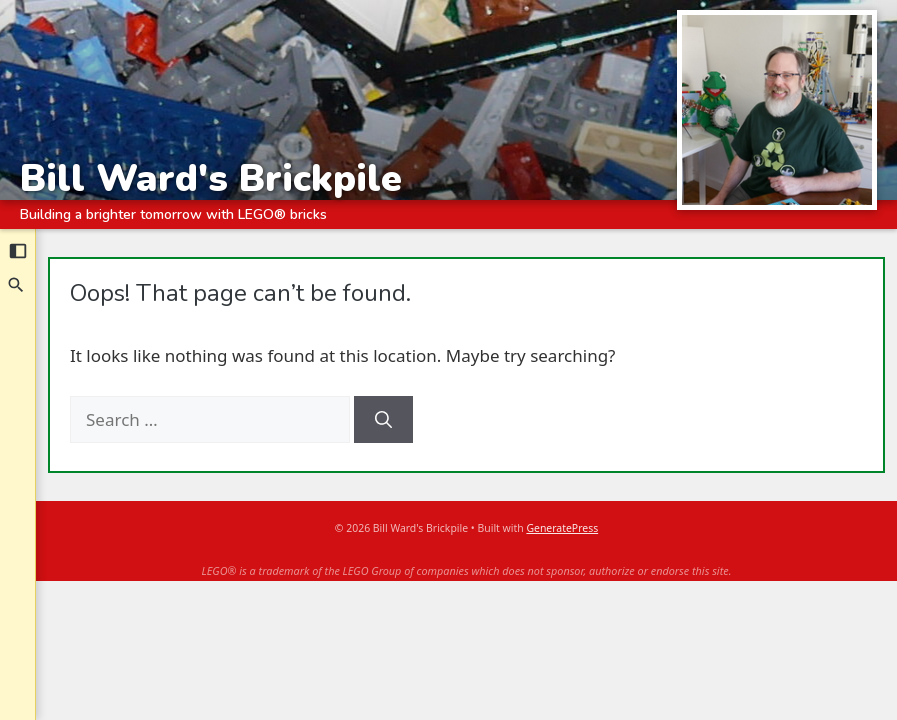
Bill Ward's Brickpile (211, 177)
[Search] (17, 285)
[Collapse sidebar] (18, 251)
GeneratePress (562, 528)
